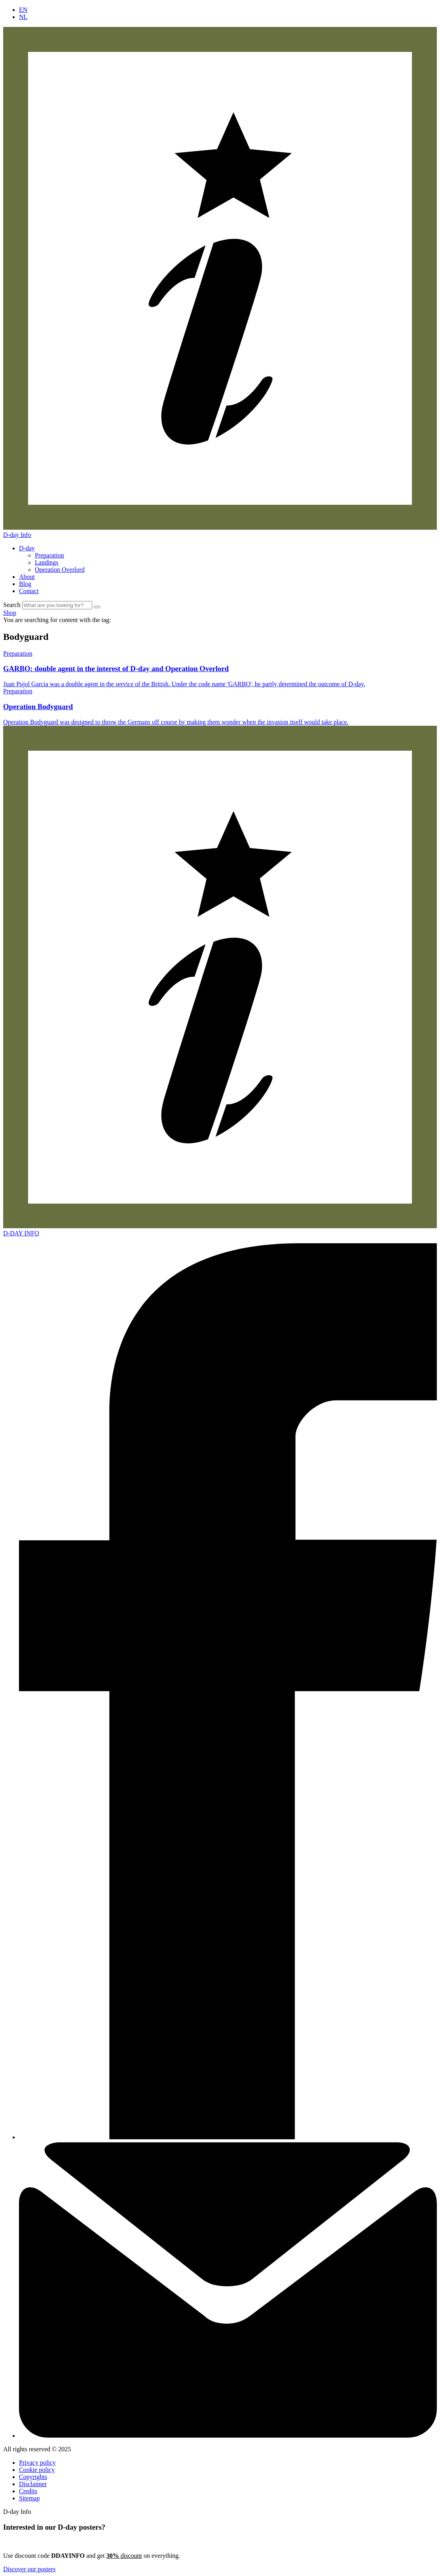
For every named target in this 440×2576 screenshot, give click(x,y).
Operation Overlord (60, 569)
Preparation (49, 555)
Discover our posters (29, 2569)
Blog (25, 583)
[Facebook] (228, 2137)
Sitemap (29, 2498)
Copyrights (33, 2476)
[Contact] (228, 2435)
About (27, 576)
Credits (28, 2491)
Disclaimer (33, 2484)
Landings (47, 562)
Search (12, 604)
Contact (29, 591)
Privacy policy (37, 2462)
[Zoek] (97, 607)
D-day (27, 548)
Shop (9, 612)
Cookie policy (37, 2469)
